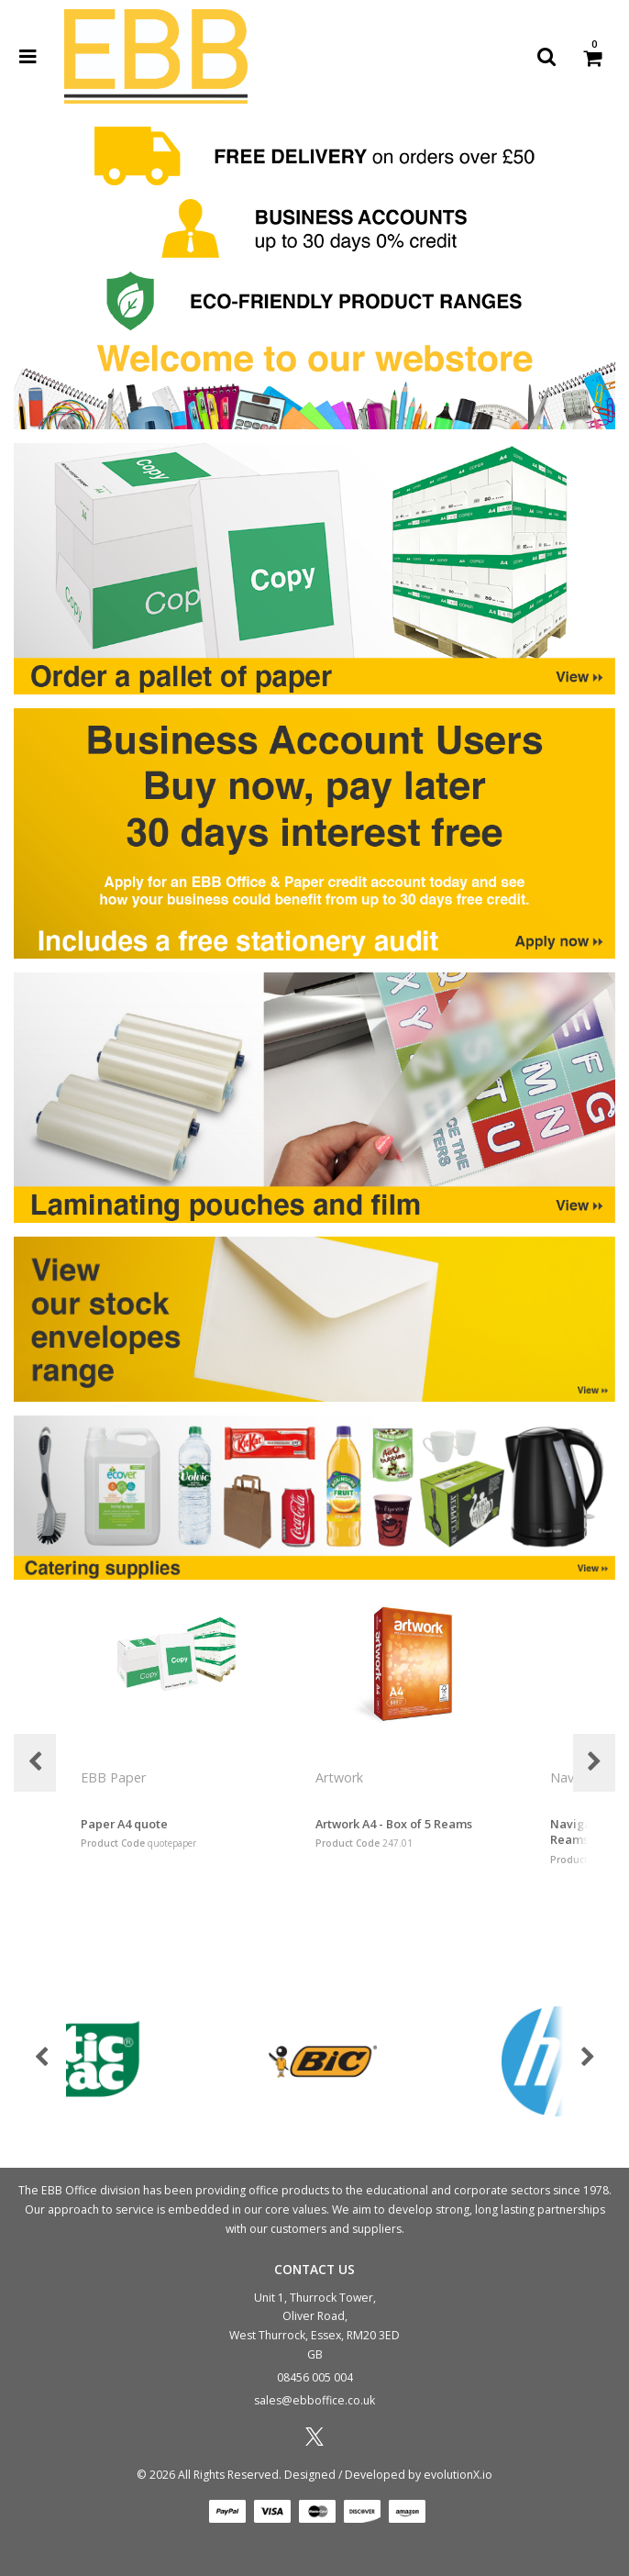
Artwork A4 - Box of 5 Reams (393, 1823)
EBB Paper (115, 1777)
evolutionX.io (458, 2474)
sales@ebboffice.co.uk (314, 2400)
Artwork (341, 1777)
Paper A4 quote (124, 1823)
